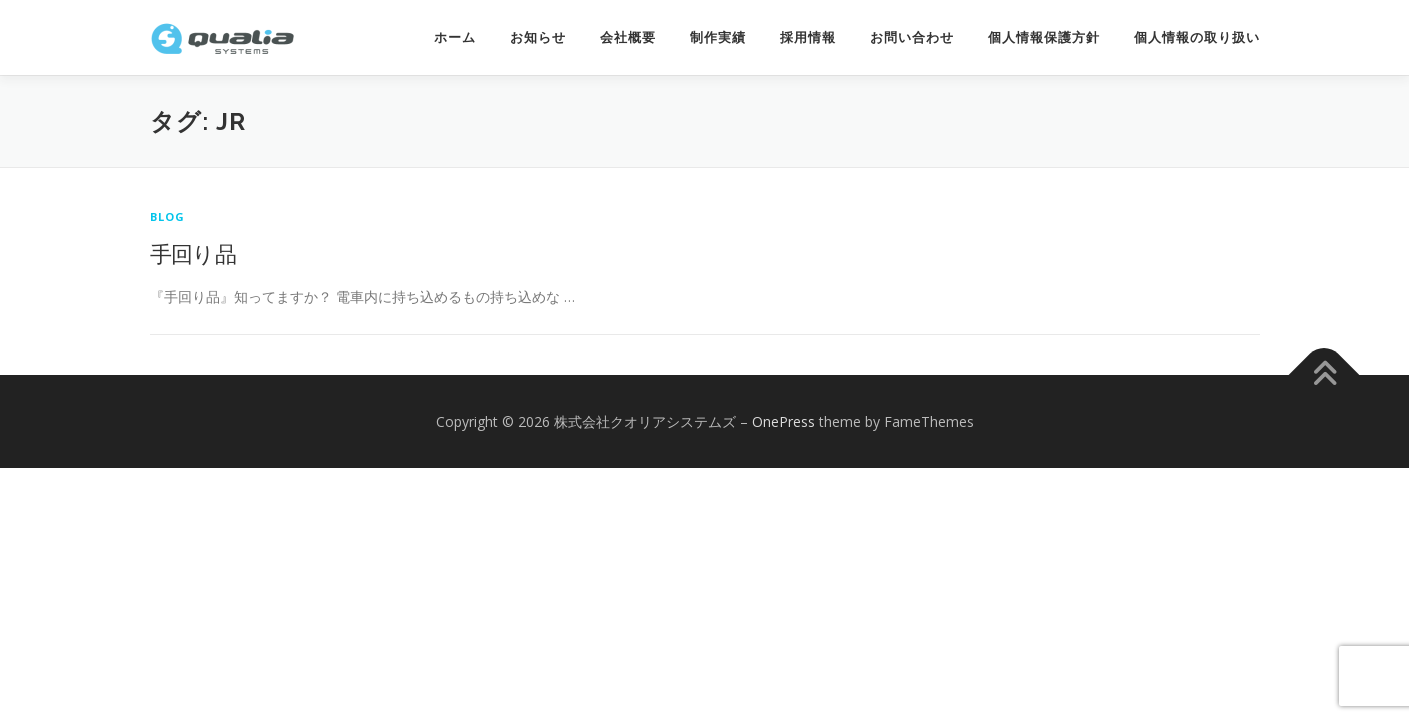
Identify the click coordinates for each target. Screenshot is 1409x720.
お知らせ (538, 37)
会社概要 (628, 37)
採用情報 (808, 37)
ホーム (455, 37)
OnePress (783, 421)
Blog (168, 216)
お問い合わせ (912, 37)
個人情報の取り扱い (1197, 37)
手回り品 (193, 253)
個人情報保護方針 (1044, 37)
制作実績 (718, 37)
